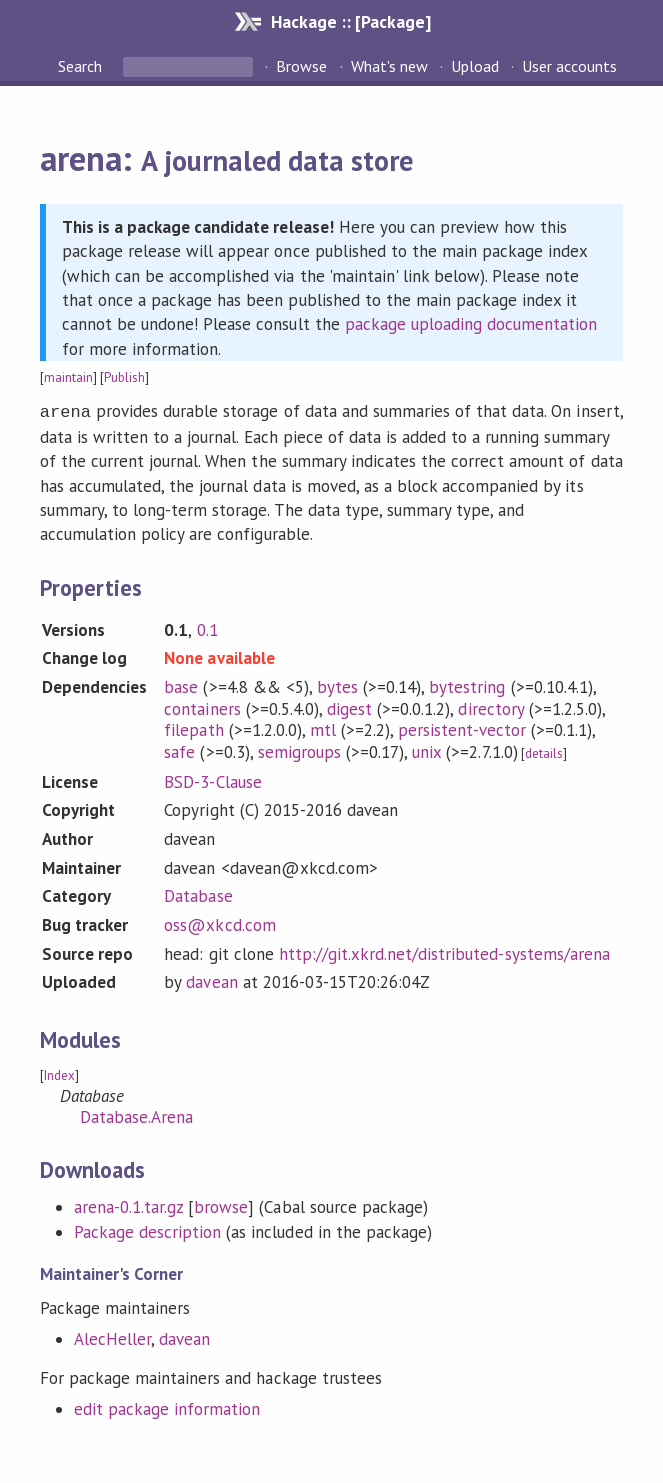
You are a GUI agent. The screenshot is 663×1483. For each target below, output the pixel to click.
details (544, 751)
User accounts (569, 66)
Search (82, 66)
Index (59, 1073)
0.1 (207, 628)
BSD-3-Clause (212, 780)
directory (490, 707)
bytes (337, 685)
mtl (323, 728)
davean (211, 980)
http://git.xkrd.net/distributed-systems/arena (444, 952)
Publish (124, 377)
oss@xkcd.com (219, 923)
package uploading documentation (471, 324)
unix (426, 750)
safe (179, 750)
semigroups (299, 750)
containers (202, 707)
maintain (68, 377)
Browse (301, 66)
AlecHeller (112, 1337)
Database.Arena (136, 1115)
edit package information (167, 1407)
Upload (475, 66)
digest (349, 707)
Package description (147, 1230)
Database (198, 894)
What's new (389, 66)
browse (221, 1205)
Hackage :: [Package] (351, 21)
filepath (193, 728)
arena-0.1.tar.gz (128, 1205)
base (181, 685)
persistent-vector (461, 728)
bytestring (467, 685)
